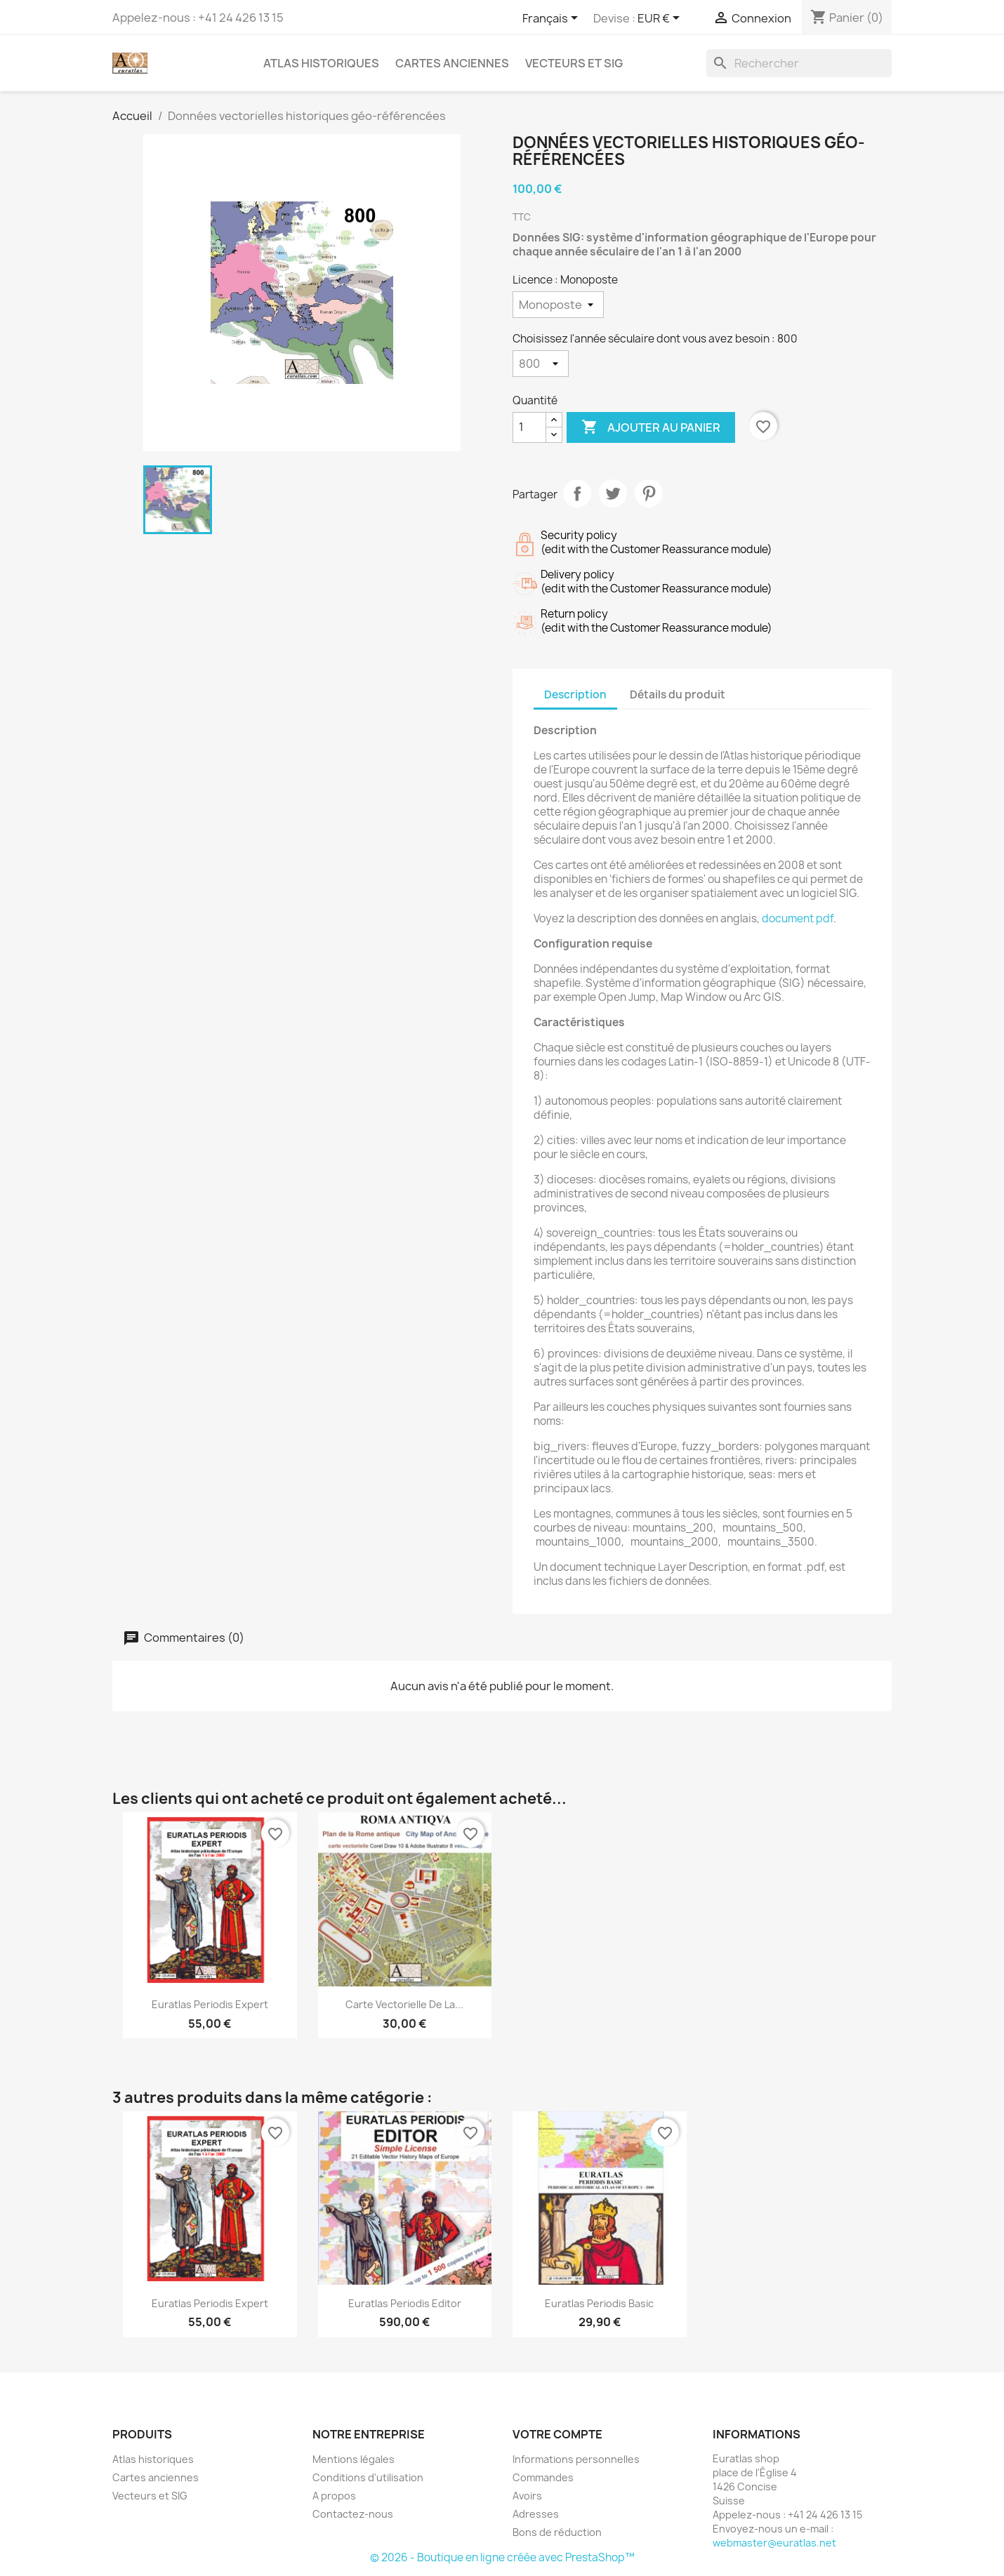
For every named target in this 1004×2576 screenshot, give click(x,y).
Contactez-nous (352, 2514)
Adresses (536, 2514)
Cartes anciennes (452, 63)
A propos (334, 2495)
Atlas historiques (321, 63)
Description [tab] (575, 694)
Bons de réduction (557, 2532)
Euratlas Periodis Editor (404, 2303)
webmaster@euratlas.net (774, 2542)
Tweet (613, 493)
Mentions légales (353, 2459)
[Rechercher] (799, 63)
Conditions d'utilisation (367, 2477)
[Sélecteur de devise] (661, 19)
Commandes (543, 2477)
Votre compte (557, 2434)
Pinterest (649, 493)
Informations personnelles (576, 2459)
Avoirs (527, 2495)
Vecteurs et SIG (574, 63)
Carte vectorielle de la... (404, 2004)
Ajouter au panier (650, 427)
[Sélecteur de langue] (552, 19)
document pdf (797, 918)
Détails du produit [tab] (677, 694)
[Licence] (558, 304)
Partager (577, 493)
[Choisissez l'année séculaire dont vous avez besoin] (541, 363)
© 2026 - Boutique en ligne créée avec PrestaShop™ (502, 2557)
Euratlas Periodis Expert (210, 2004)
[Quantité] (529, 427)
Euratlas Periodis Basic (599, 2303)
